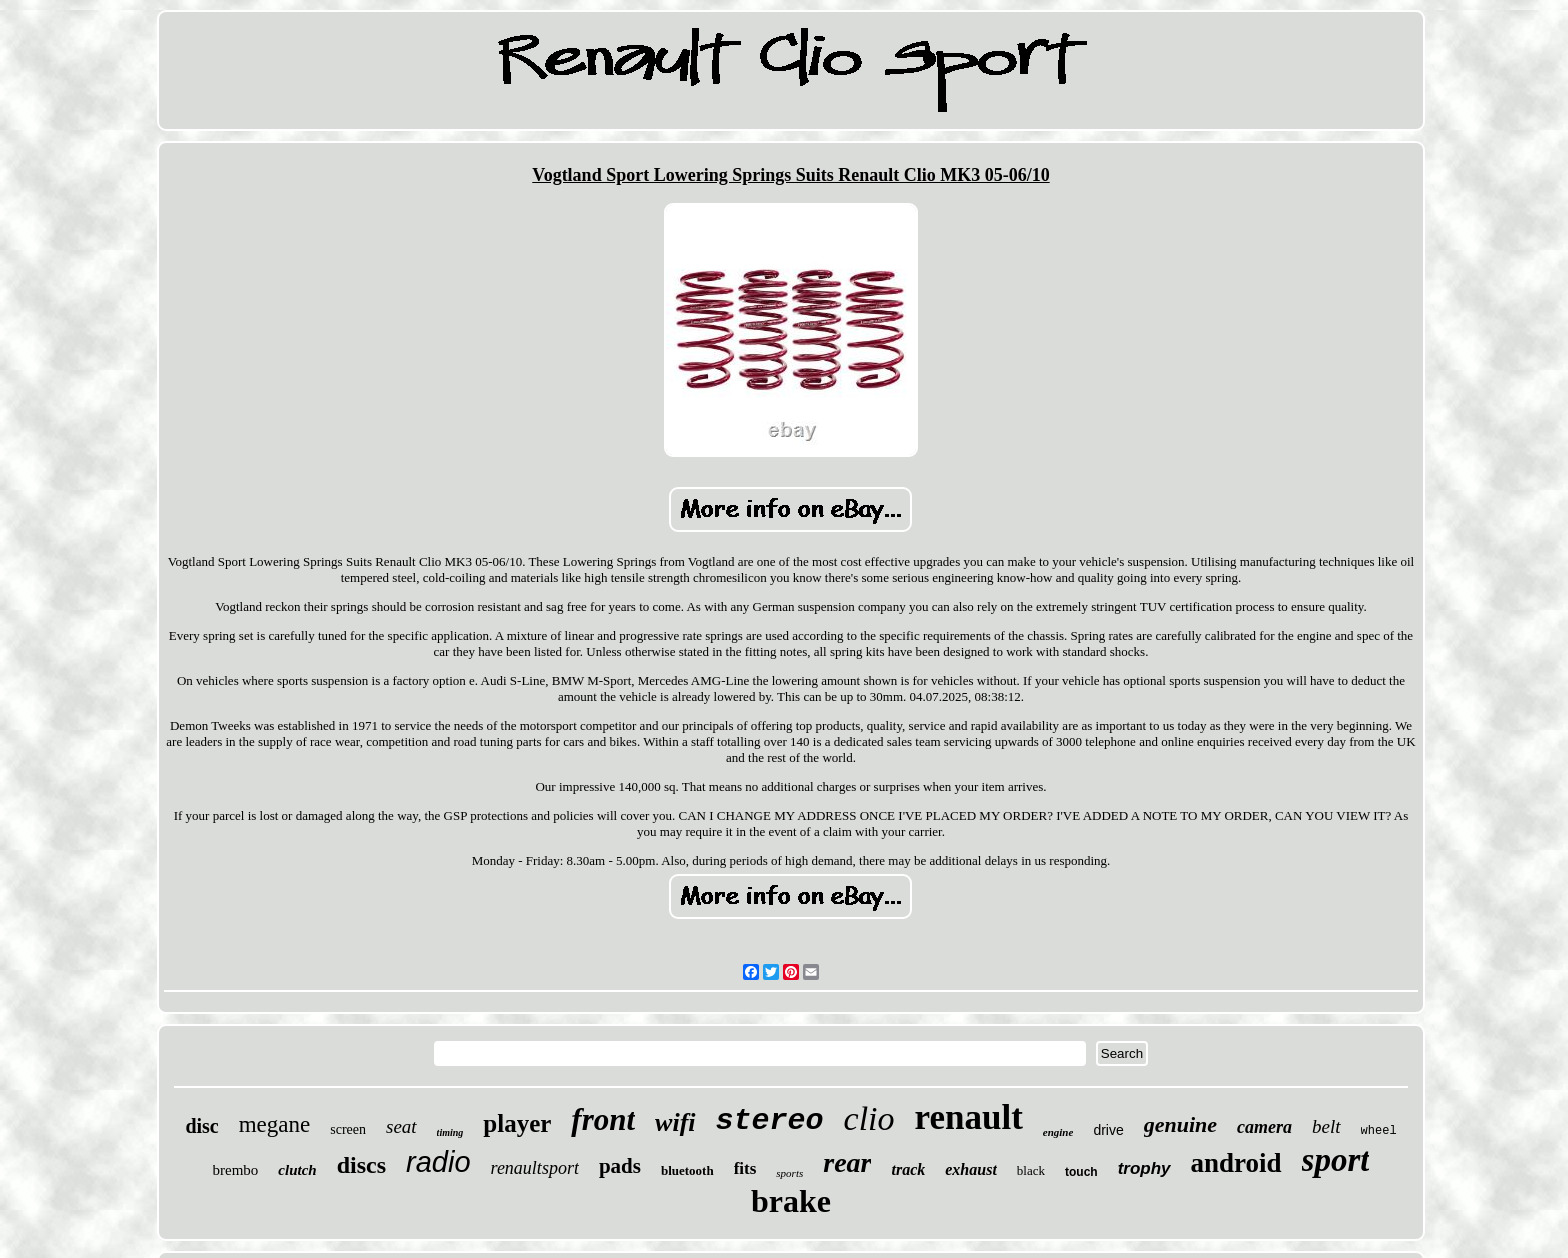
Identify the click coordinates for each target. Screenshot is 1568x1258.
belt (1326, 1126)
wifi (675, 1122)
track (908, 1169)
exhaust (971, 1169)
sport (1336, 1160)
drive (1108, 1130)
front (603, 1119)
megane (275, 1124)
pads (620, 1166)
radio (438, 1162)
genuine (1180, 1124)
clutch (297, 1170)
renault (969, 1117)
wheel (1379, 1131)
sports (789, 1173)
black (1031, 1170)
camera (1264, 1127)
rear (847, 1162)
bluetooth (687, 1170)
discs (361, 1165)
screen (348, 1129)
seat (401, 1126)
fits (745, 1168)
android (1236, 1163)
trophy (1144, 1168)
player (517, 1123)
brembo (236, 1170)
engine (1058, 1132)
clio (869, 1118)
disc (201, 1126)
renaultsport (535, 1168)
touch (1081, 1172)
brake (791, 1201)
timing (450, 1132)
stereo (770, 1121)
